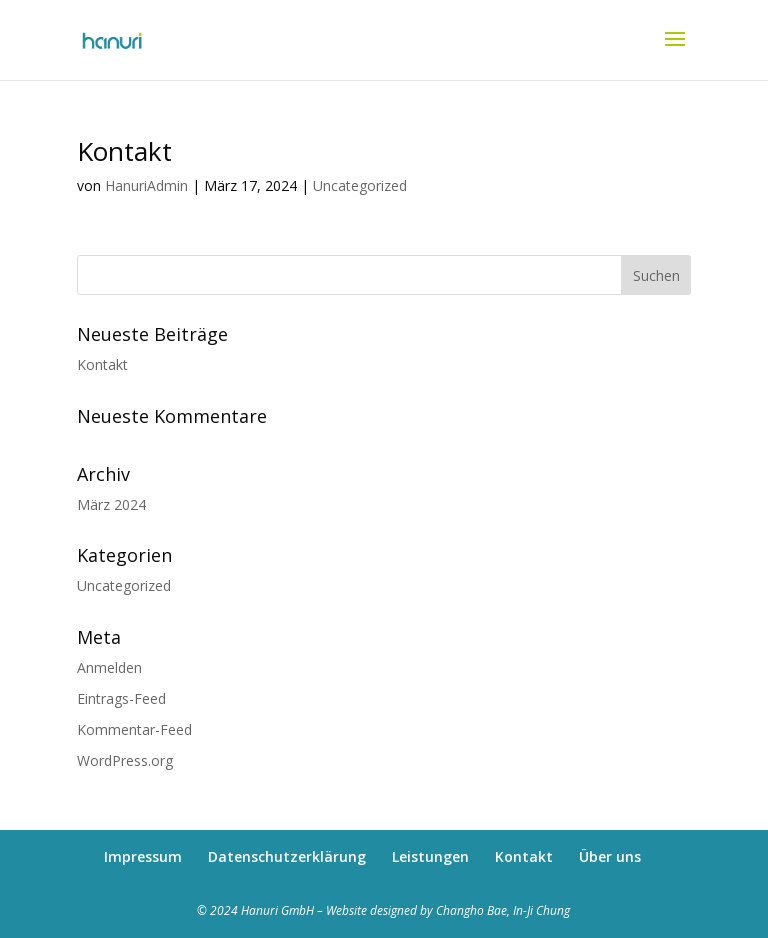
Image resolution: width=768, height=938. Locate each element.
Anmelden (109, 667)
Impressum (143, 856)
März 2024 (111, 504)
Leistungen (430, 856)
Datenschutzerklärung (287, 856)
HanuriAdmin (146, 185)
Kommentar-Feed (134, 729)
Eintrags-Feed (121, 698)
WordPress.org (125, 760)
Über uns (610, 856)
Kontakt (124, 151)
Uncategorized (360, 185)
